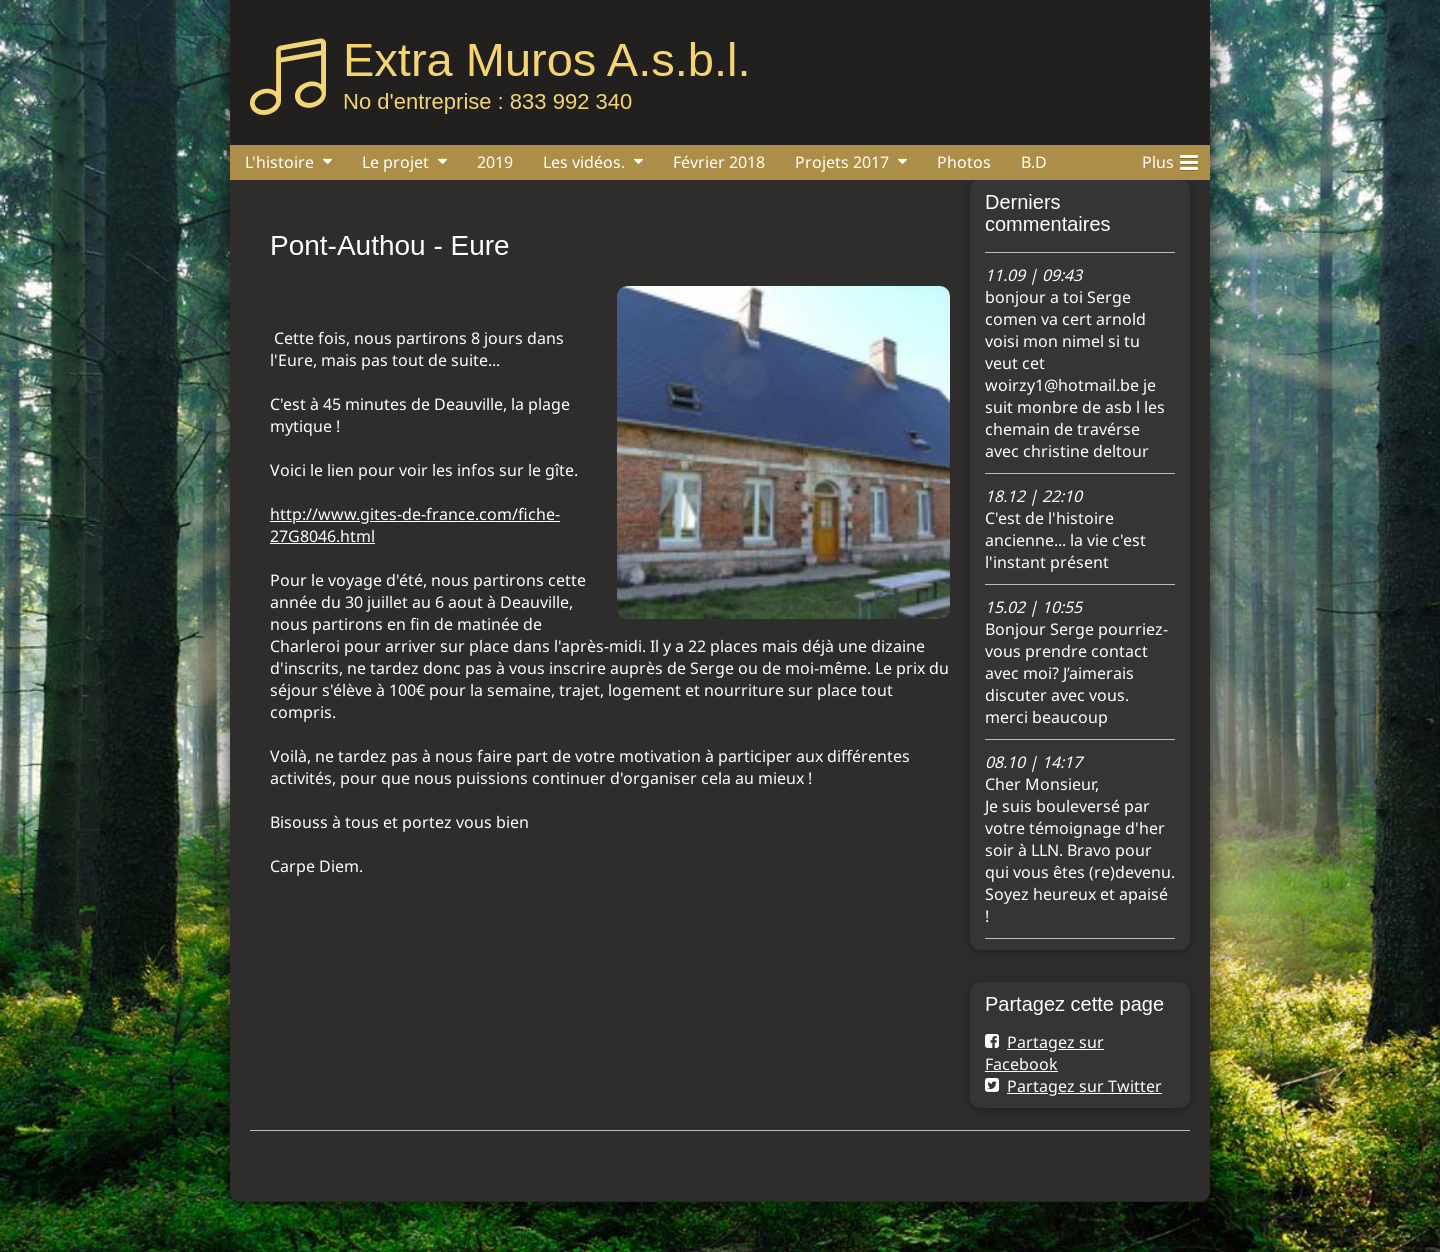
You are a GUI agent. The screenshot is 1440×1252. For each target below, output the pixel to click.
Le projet (395, 162)
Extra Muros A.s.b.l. (546, 59)
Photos (964, 162)
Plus (1170, 159)
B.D (1034, 162)
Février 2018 (719, 162)
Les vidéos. (584, 162)
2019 (495, 162)
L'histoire (279, 162)
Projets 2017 (842, 162)
